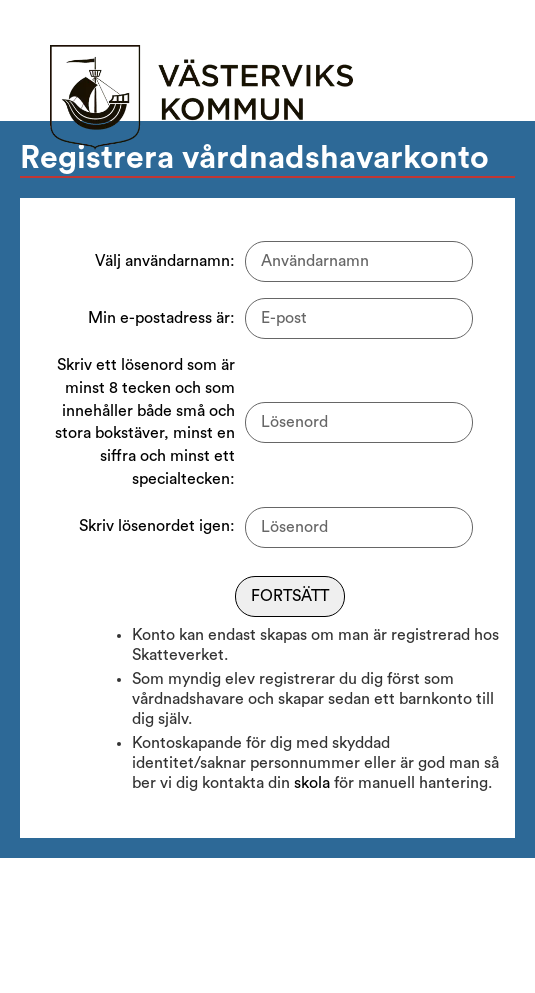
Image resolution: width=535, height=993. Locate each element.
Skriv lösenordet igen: (157, 526)
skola (312, 783)
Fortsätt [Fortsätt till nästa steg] (290, 596)
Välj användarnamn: (165, 261)
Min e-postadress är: (161, 318)
